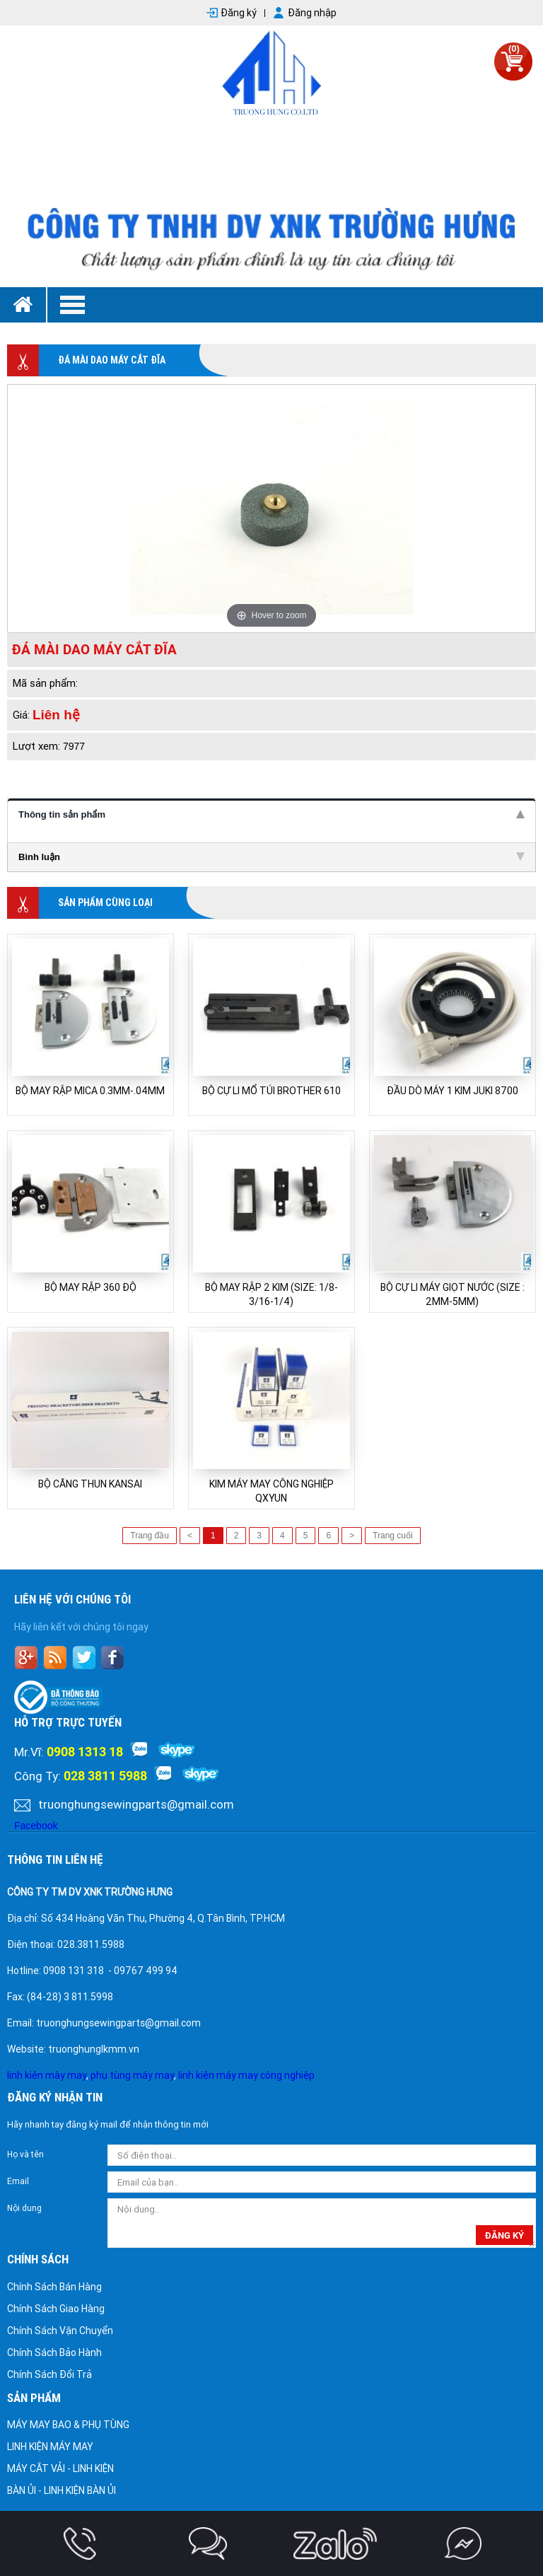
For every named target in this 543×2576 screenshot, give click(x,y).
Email (18, 2181)
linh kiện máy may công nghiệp (246, 2075)
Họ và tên (25, 2154)
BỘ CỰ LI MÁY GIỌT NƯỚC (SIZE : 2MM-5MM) (452, 1294)
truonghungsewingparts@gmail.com (136, 1804)
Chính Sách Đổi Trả (49, 2374)
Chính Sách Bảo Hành (54, 2352)
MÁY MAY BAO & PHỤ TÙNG (68, 2424)
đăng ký (504, 2235)
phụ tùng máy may (132, 2075)
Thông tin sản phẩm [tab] (271, 814)
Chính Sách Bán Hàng (54, 2286)
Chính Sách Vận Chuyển (60, 2330)
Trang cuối (393, 1536)
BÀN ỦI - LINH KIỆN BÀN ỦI (61, 2490)
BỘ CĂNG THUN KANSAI (90, 1484)
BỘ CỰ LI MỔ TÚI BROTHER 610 (271, 1090)
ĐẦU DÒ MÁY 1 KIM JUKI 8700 (452, 1090)
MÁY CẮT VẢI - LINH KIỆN (60, 2468)
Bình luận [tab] (271, 857)
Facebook (35, 1825)
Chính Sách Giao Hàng (56, 2308)
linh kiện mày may (46, 2075)
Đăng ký (239, 12)
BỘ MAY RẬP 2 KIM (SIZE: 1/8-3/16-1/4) (271, 1294)
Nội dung (24, 2208)
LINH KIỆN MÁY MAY (50, 2446)
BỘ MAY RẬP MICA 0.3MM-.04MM (90, 1090)
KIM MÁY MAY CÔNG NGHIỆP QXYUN (271, 1491)
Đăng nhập (312, 12)
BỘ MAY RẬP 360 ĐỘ (90, 1287)
